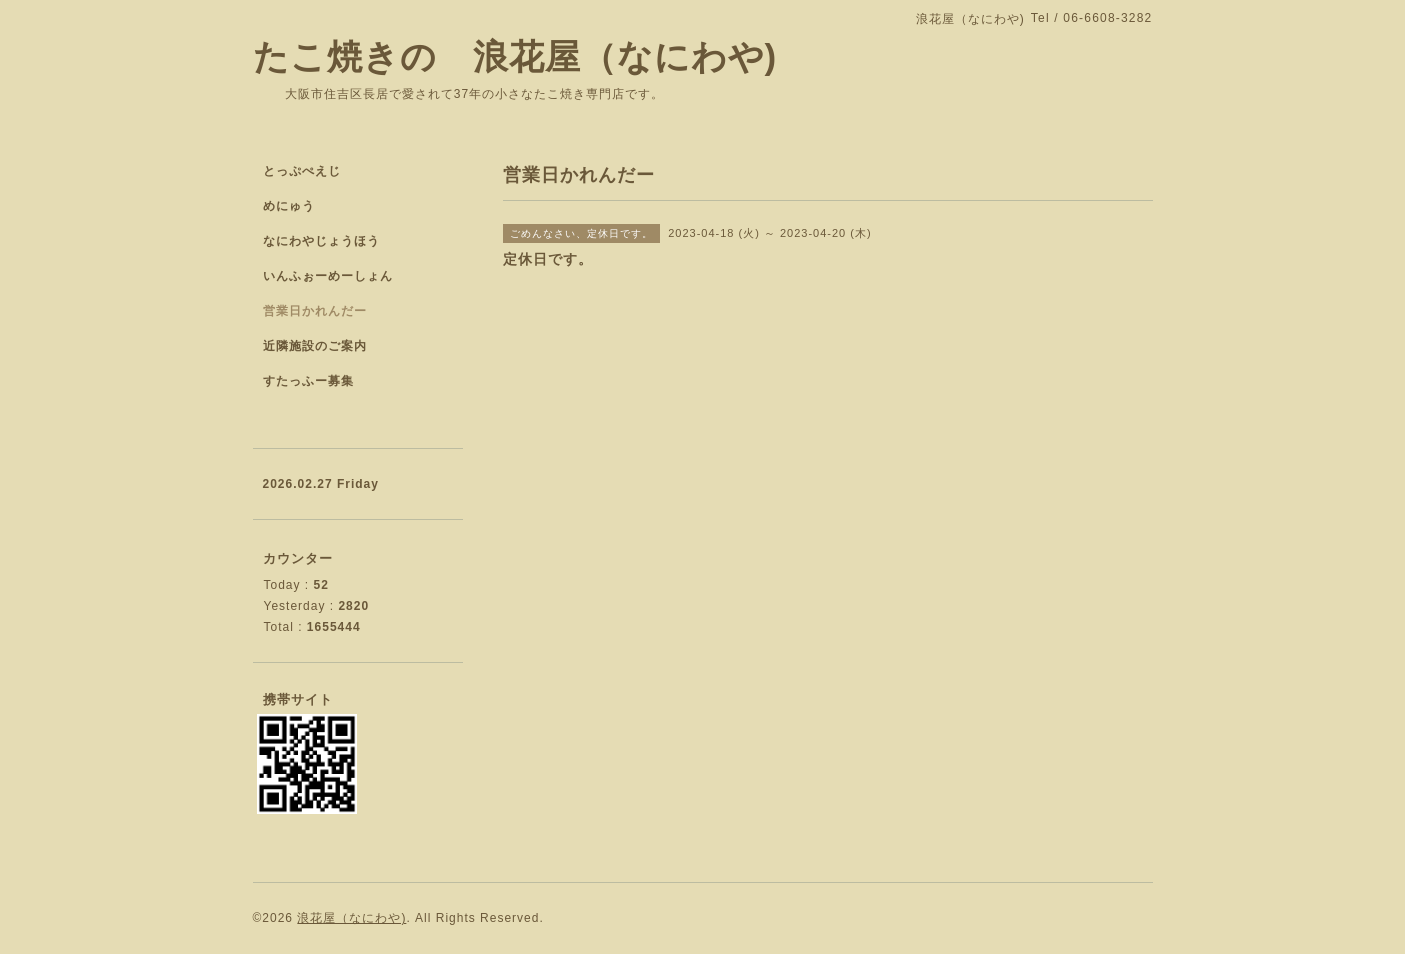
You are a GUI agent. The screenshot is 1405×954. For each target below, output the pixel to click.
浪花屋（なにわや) (351, 918)
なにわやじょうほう (321, 241)
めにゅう (289, 206)
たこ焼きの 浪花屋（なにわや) (515, 56)
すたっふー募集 (308, 381)
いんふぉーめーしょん (328, 276)
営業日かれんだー (315, 311)
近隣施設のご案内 (315, 346)
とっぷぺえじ (302, 171)
